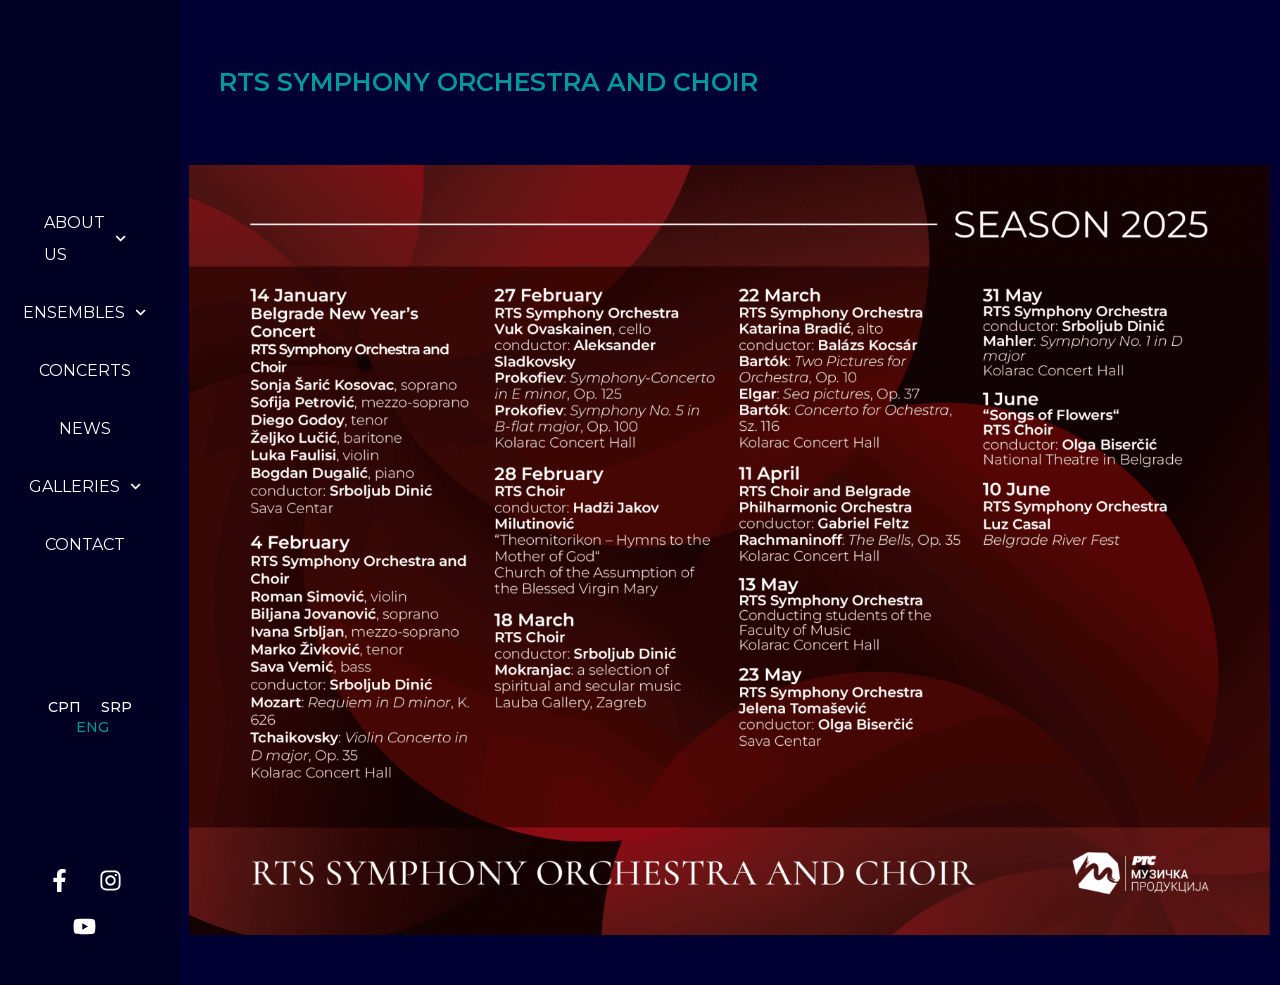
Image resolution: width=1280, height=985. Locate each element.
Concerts (85, 370)
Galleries (85, 486)
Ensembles (84, 312)
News (85, 428)
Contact (85, 544)
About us (85, 238)
